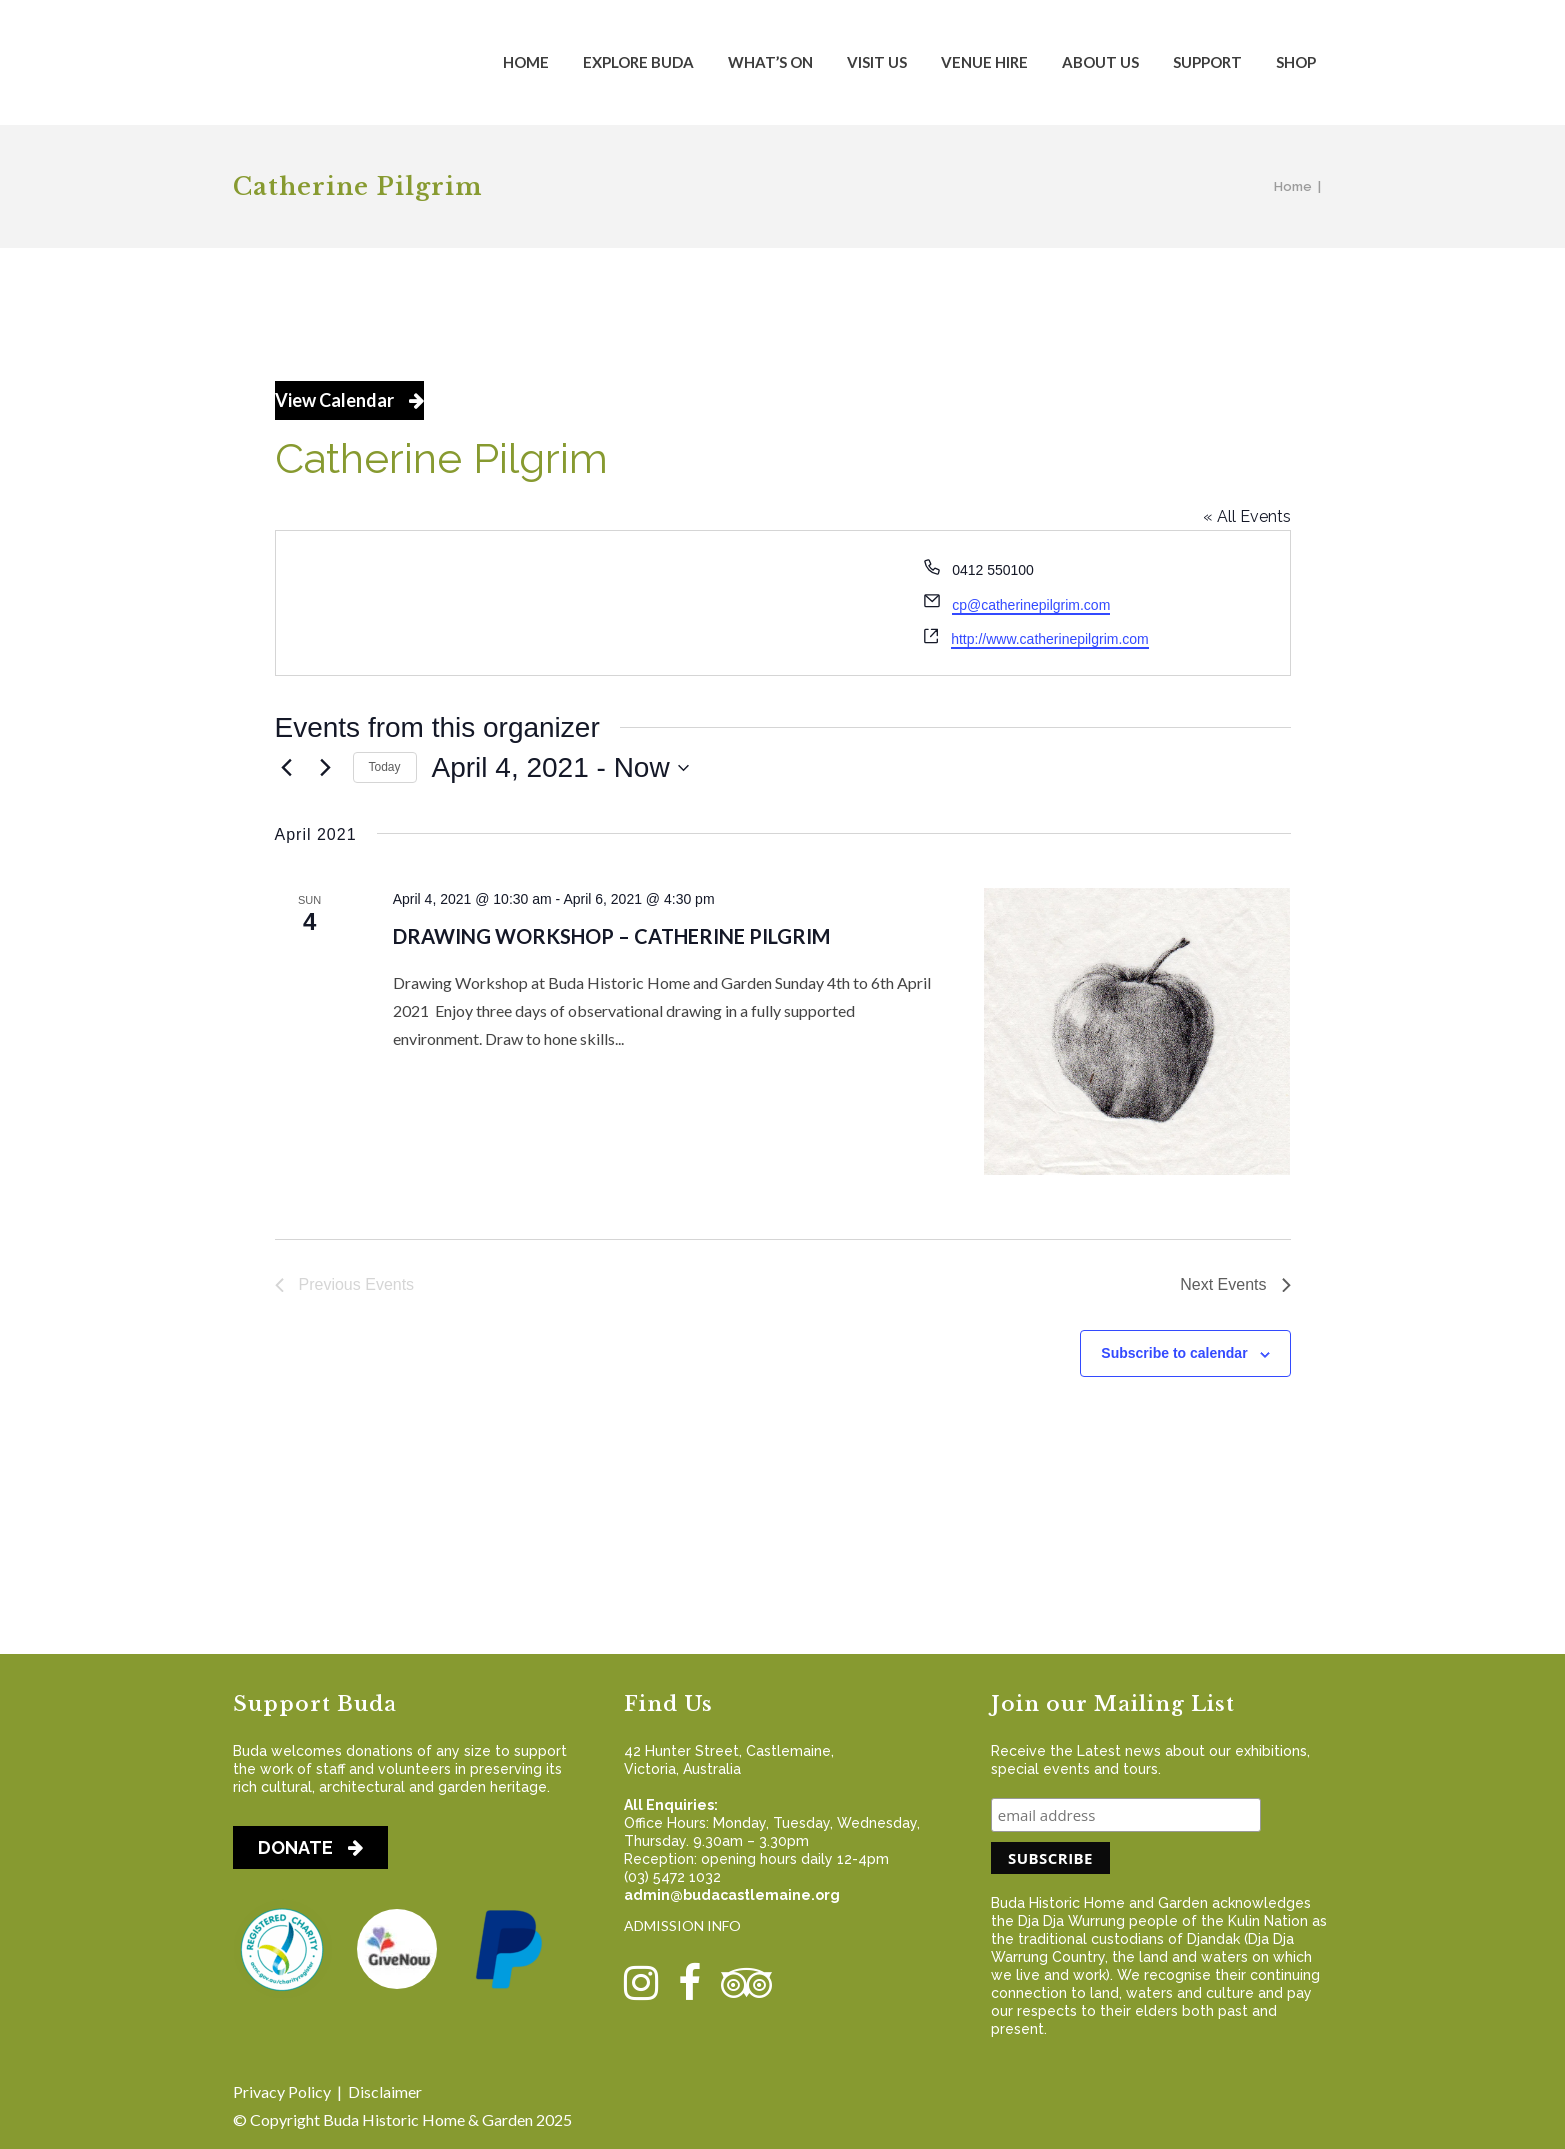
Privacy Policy (282, 2091)
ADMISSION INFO (682, 1925)
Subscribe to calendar (1174, 1353)
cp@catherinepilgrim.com (1031, 605)
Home (1293, 186)
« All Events (1247, 516)
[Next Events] (326, 768)
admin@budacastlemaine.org (732, 1895)
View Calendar (349, 400)
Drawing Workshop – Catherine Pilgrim (611, 936)
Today (385, 767)
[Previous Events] (287, 768)
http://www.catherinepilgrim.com (1050, 639)
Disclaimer (385, 2091)
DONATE (310, 1847)
